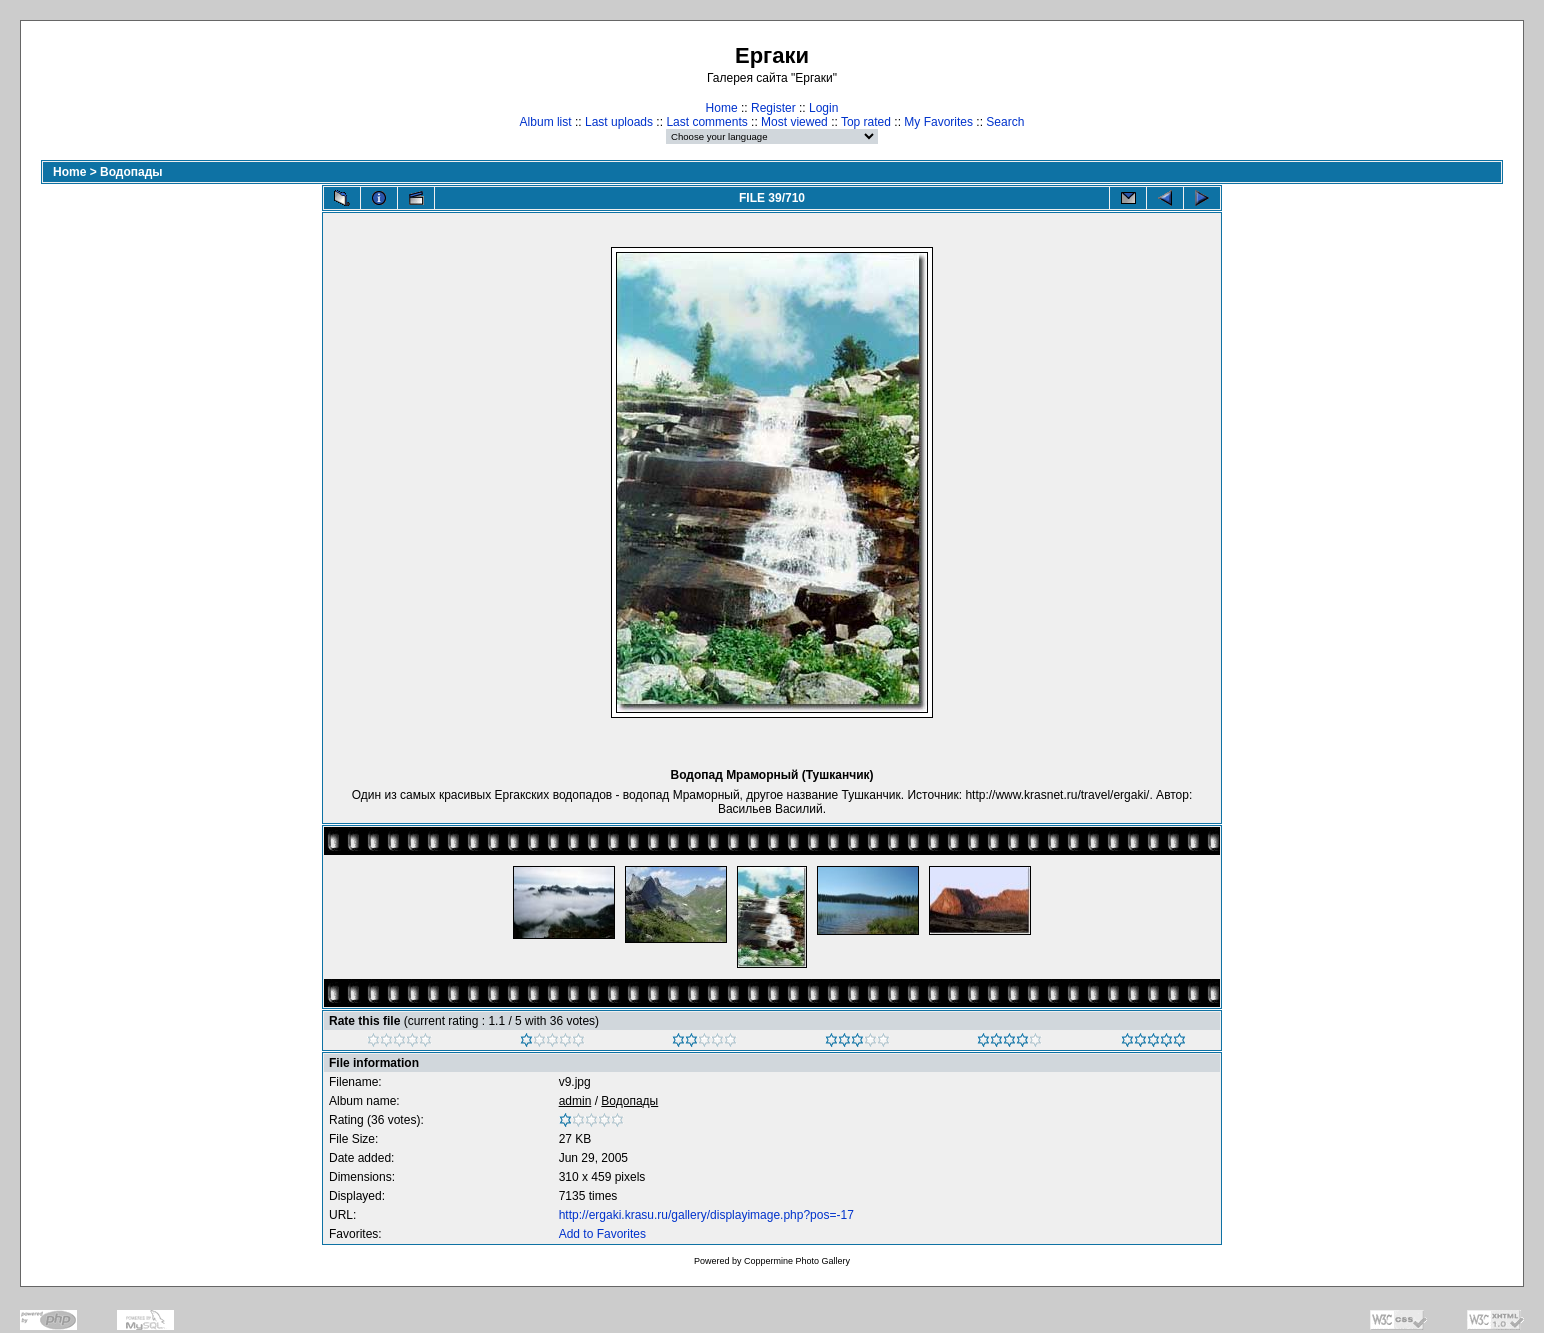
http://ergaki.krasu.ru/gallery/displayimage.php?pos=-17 (706, 1215)
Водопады (131, 172)
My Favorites (938, 122)
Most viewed (794, 122)
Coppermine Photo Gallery (797, 1261)
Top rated (866, 122)
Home (722, 108)
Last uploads (619, 122)
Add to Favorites (602, 1234)
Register (773, 108)
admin (575, 1101)
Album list (546, 122)
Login (823, 108)
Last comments (706, 122)
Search (1005, 122)
